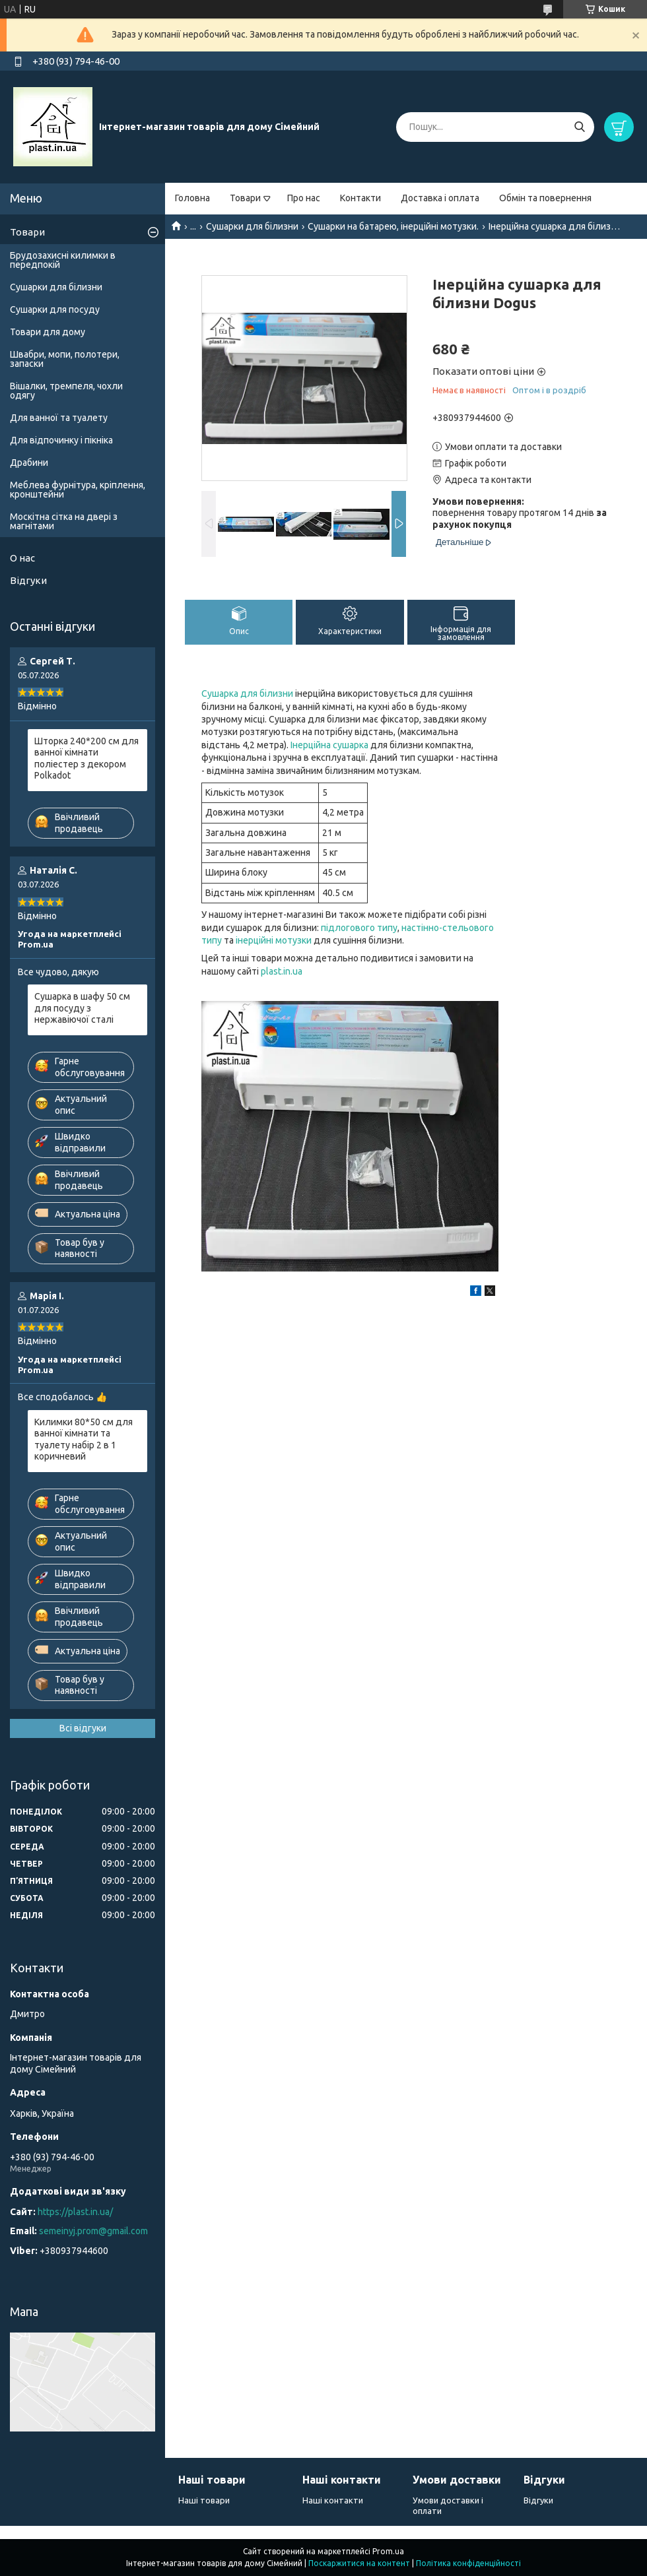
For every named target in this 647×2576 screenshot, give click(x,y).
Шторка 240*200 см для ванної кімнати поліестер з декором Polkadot (86, 758)
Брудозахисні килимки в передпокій (63, 260)
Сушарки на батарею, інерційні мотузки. (393, 226)
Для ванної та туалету (59, 417)
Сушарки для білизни (252, 226)
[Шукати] (579, 127)
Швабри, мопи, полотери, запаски (64, 359)
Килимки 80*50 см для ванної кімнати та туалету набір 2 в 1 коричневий (83, 1439)
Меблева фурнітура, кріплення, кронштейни (77, 489)
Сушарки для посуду (55, 309)
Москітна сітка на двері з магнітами (64, 521)
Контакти (360, 198)
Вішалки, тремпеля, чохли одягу (66, 391)
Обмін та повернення (545, 198)
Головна (192, 198)
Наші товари (204, 2500)
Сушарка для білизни (247, 693)
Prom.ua (388, 2551)
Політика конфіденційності (468, 2563)
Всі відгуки (82, 1728)
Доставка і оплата (440, 198)
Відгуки (28, 580)
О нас (22, 558)
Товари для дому (47, 332)
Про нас (303, 198)
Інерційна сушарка (329, 745)
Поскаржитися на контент (359, 2563)
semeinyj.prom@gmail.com (93, 2231)
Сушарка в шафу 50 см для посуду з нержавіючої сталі (82, 1008)
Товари (245, 198)
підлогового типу (359, 927)
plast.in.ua (281, 971)
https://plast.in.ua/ (75, 2211)
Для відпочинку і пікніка (61, 440)
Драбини (29, 462)
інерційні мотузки (274, 940)
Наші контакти (332, 2500)
